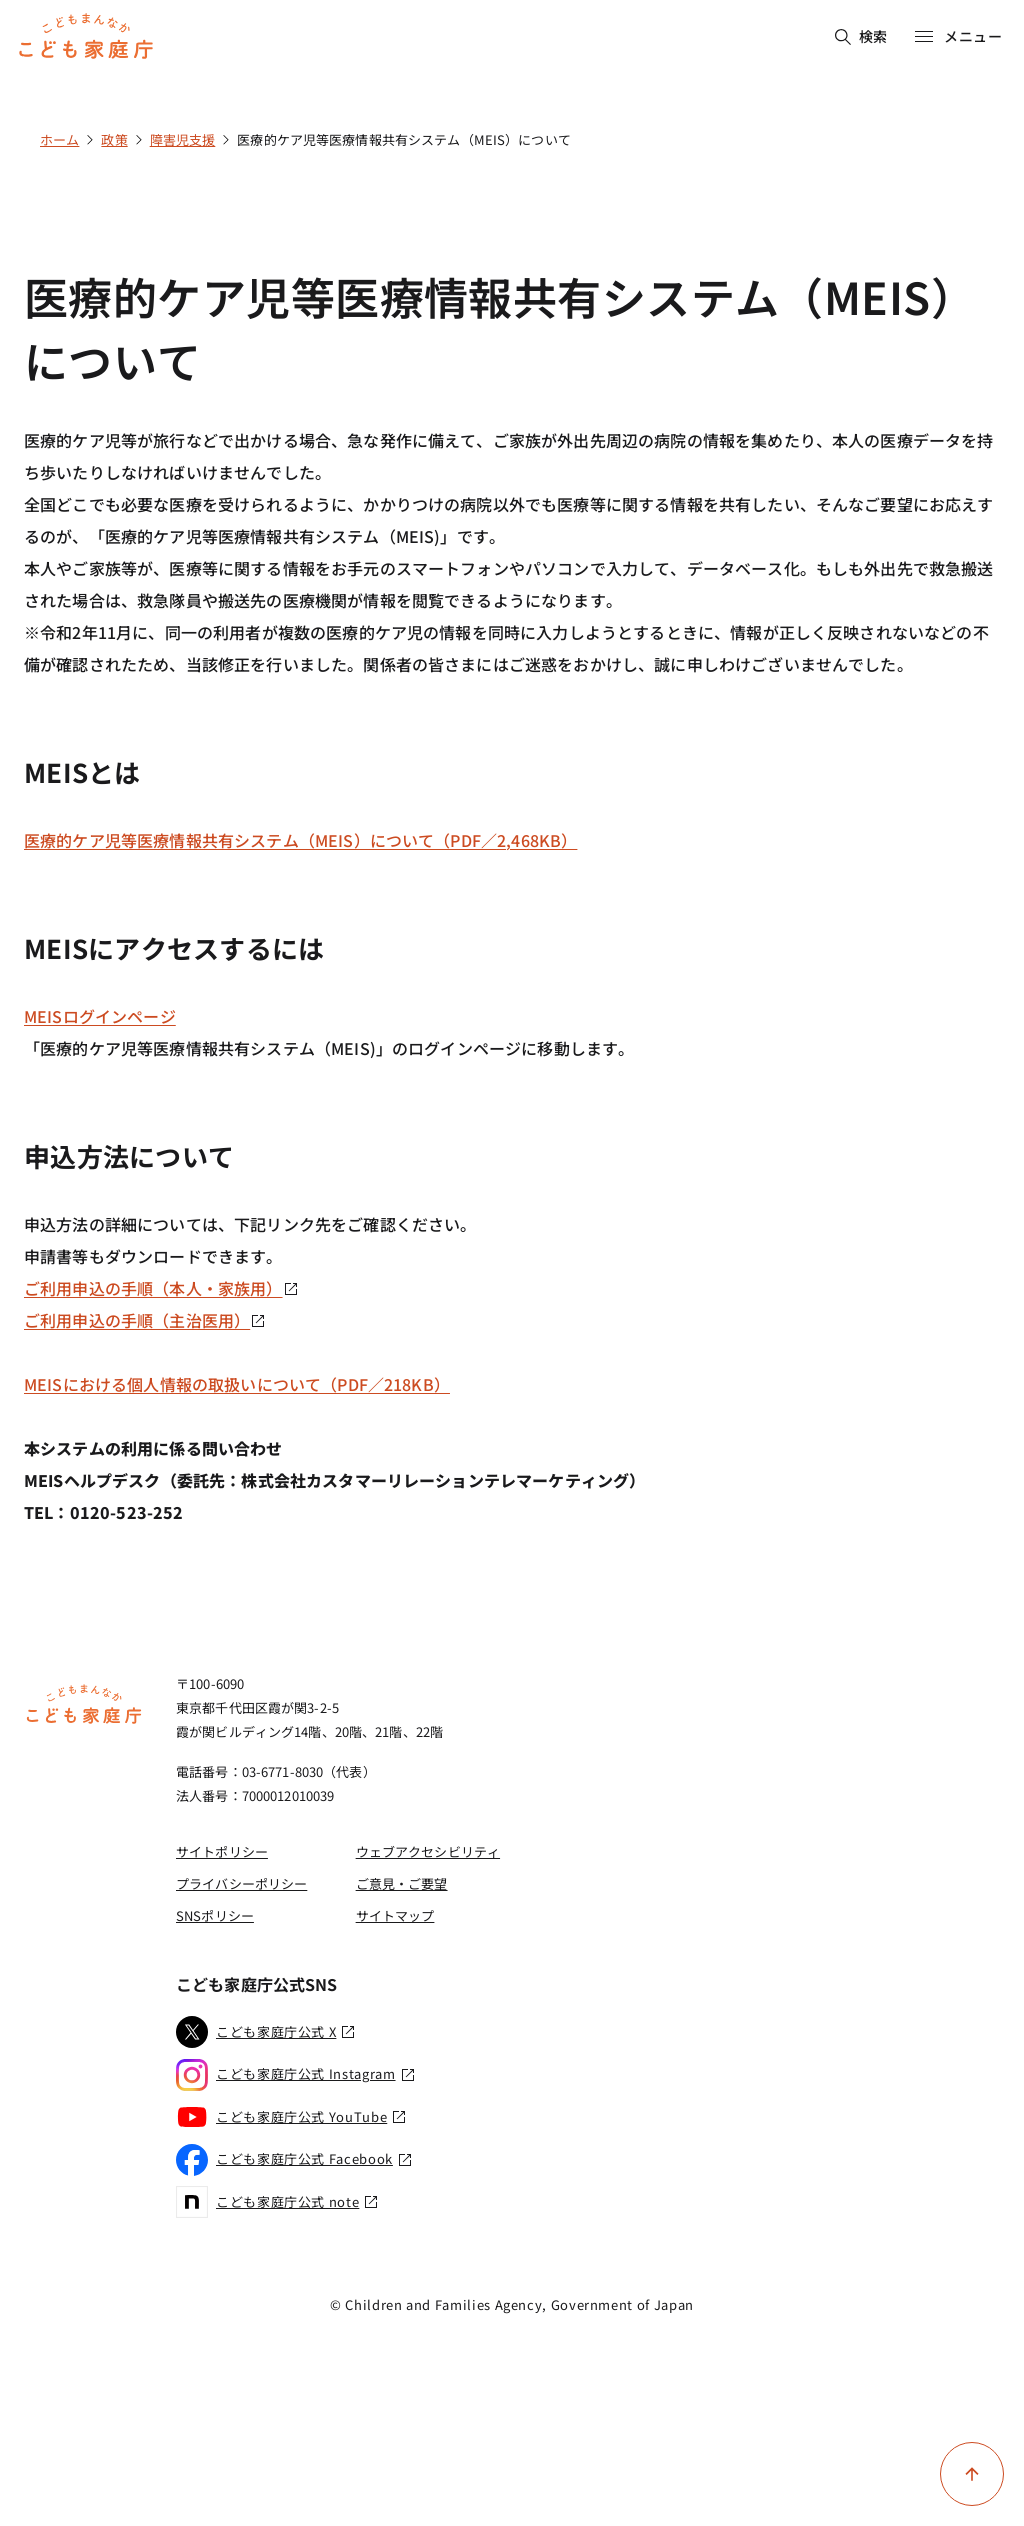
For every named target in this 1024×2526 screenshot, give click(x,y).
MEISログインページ (100, 1016)
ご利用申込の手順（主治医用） (145, 1320)
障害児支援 (183, 139)
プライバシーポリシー (241, 1883)
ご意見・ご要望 (402, 1883)
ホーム (59, 139)
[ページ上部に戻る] (972, 2474)
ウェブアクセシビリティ (428, 1851)
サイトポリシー (222, 1851)
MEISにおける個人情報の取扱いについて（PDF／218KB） (237, 1384)
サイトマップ (395, 1915)
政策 (114, 139)
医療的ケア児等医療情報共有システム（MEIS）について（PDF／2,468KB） (300, 840)
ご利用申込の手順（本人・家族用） (161, 1288)
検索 (861, 36)
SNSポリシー (215, 1915)
